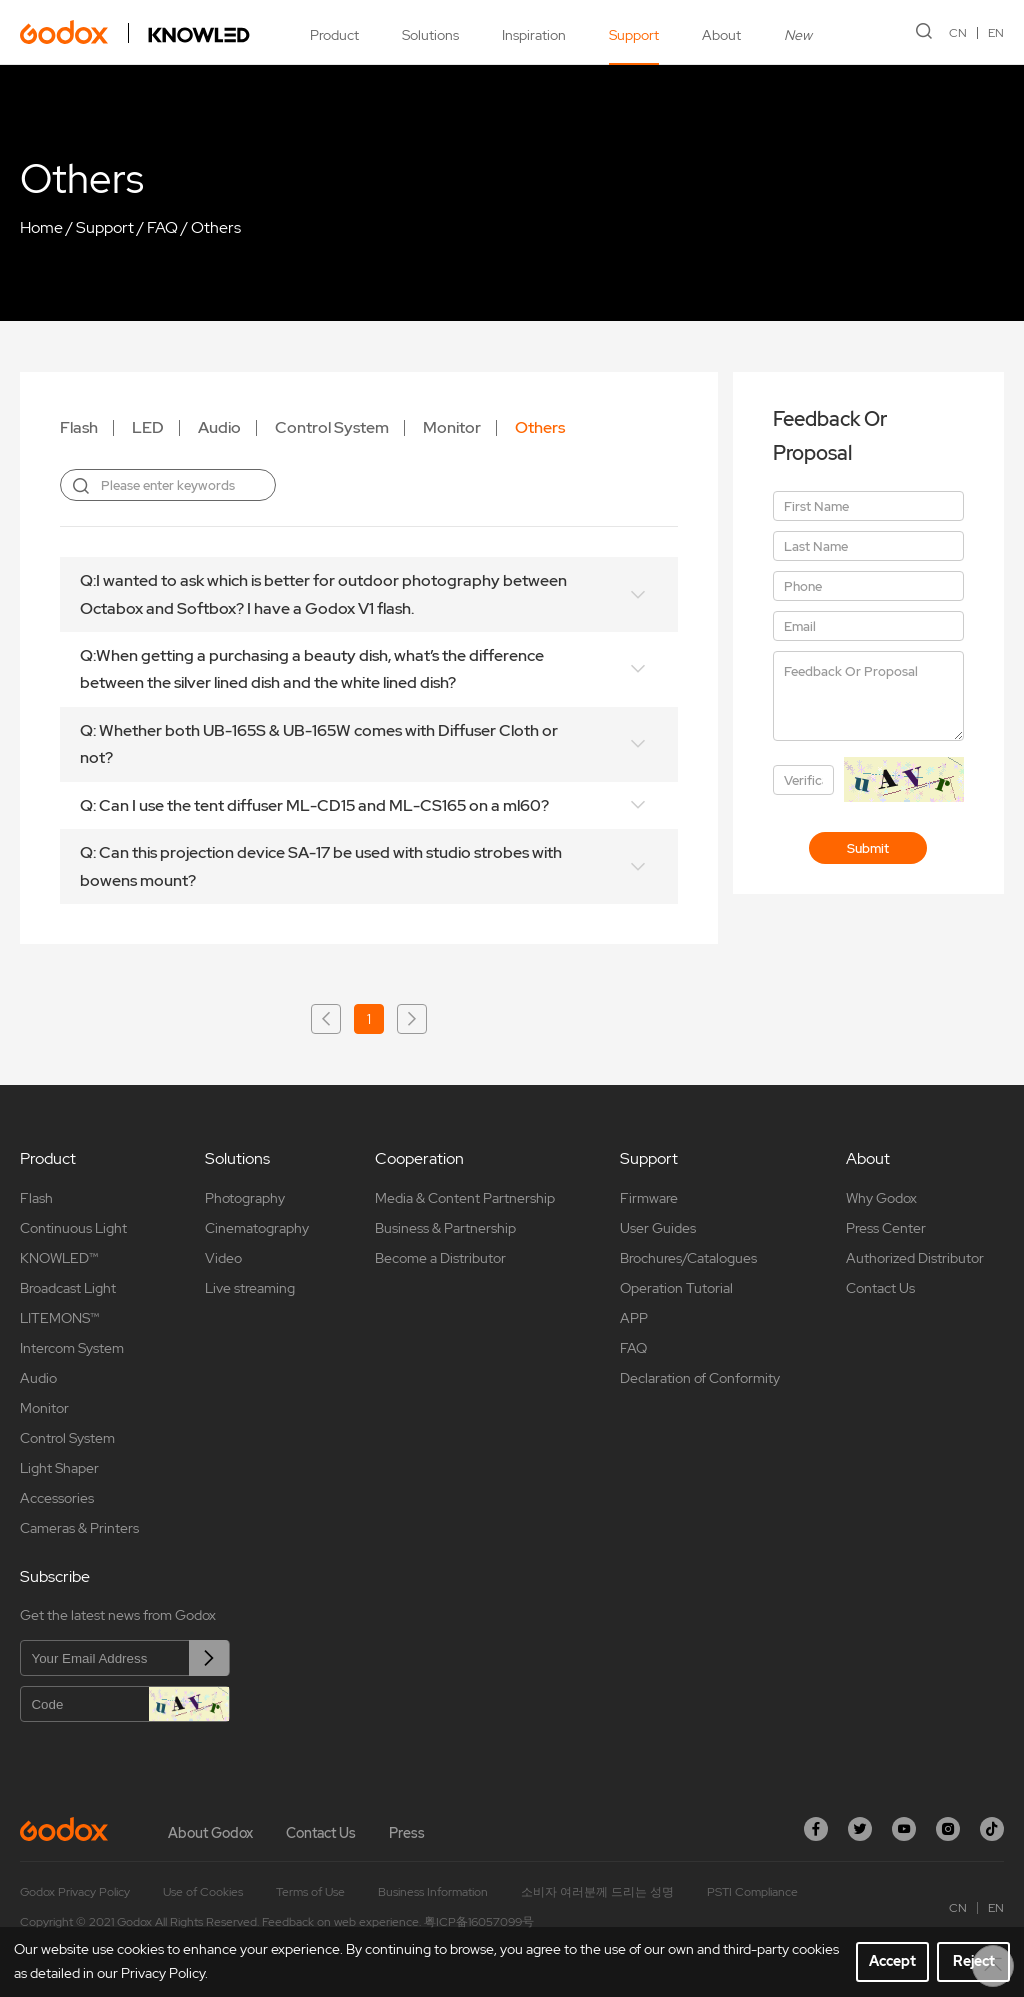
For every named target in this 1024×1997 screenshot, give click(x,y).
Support (634, 35)
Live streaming (250, 1288)
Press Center (886, 1228)
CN (958, 33)
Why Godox (881, 1198)
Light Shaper (59, 1468)
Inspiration (534, 35)
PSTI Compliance (752, 1892)
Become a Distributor (440, 1258)
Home (41, 227)
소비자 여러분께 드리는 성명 (597, 1892)
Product (334, 35)
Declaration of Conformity (700, 1378)
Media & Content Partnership (465, 1198)
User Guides (658, 1228)
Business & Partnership (445, 1228)
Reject (974, 1961)
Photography (245, 1198)
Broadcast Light (68, 1288)
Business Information (433, 1892)
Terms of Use (310, 1892)
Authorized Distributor (915, 1258)
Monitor (452, 427)
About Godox (210, 1833)
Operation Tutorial (676, 1288)
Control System (332, 427)
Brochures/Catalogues (688, 1258)
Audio (219, 427)
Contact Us (880, 1288)
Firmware (649, 1198)
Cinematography (257, 1228)
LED (148, 427)
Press (407, 1833)
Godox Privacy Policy (75, 1892)
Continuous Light (73, 1228)
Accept (892, 1961)
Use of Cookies (203, 1892)
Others (216, 227)
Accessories (57, 1498)
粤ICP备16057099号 (479, 1922)
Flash (79, 427)
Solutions (430, 35)
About (721, 35)
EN (996, 33)
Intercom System (72, 1348)
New (798, 35)
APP (634, 1318)
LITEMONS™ (59, 1318)
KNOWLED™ (59, 1258)
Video (223, 1258)
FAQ (162, 227)
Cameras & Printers (79, 1528)
